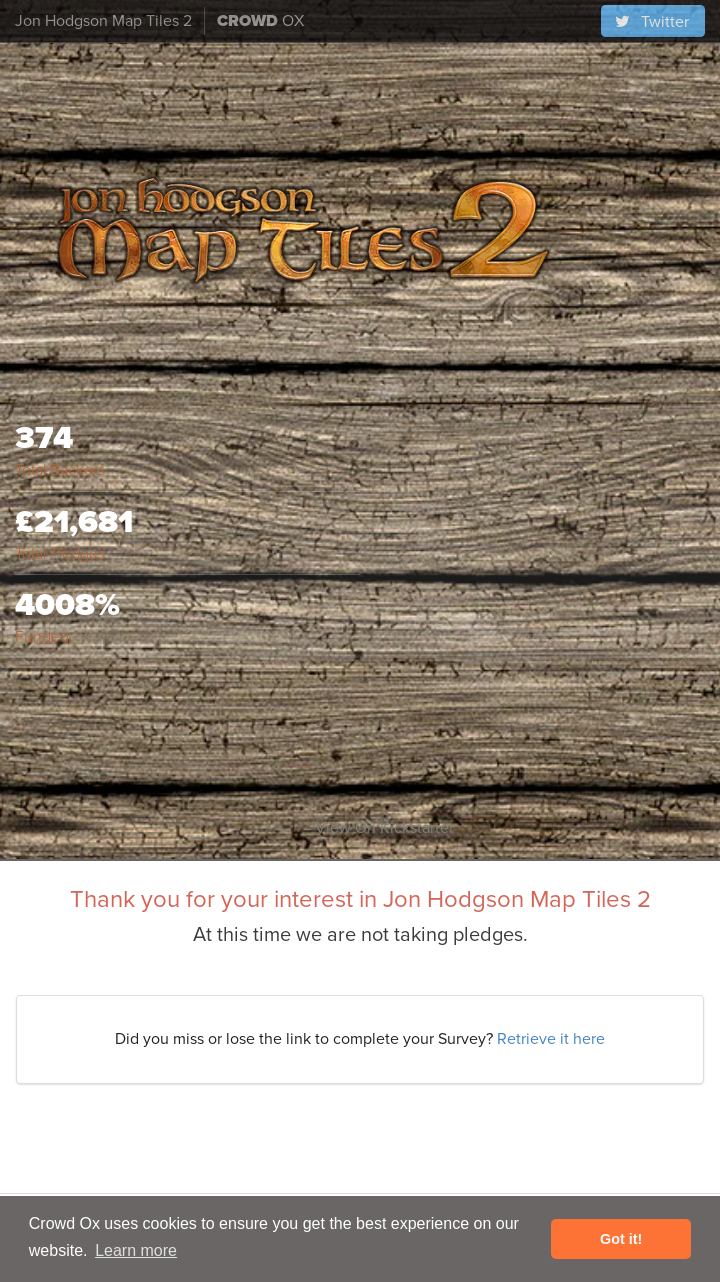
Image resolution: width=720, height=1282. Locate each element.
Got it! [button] (621, 1239)
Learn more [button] (136, 1250)
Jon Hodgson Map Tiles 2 (103, 21)
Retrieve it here (551, 1039)
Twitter (651, 22)
